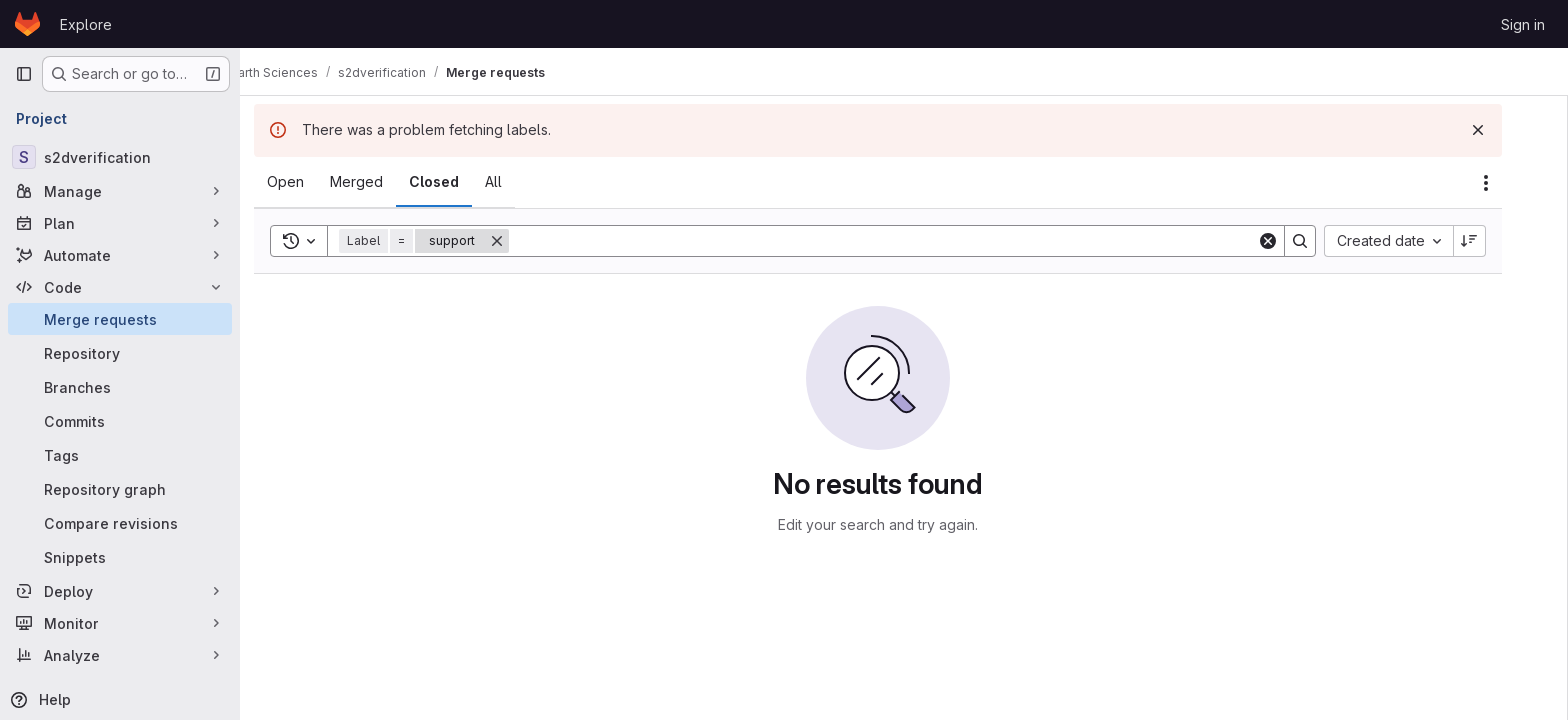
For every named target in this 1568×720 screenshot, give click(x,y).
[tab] (311, 182)
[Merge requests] (120, 319)
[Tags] (120, 455)
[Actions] (1512, 183)
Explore (86, 24)
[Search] (909, 241)
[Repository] (120, 353)
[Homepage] (27, 24)
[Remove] (523, 241)
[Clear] (1294, 241)
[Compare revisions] (120, 523)
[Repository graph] (120, 489)
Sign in (1523, 24)
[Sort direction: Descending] (1496, 241)
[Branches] (120, 387)
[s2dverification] (120, 157)
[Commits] (120, 421)
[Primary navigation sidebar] (24, 74)
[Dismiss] (1504, 130)
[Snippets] (120, 557)
